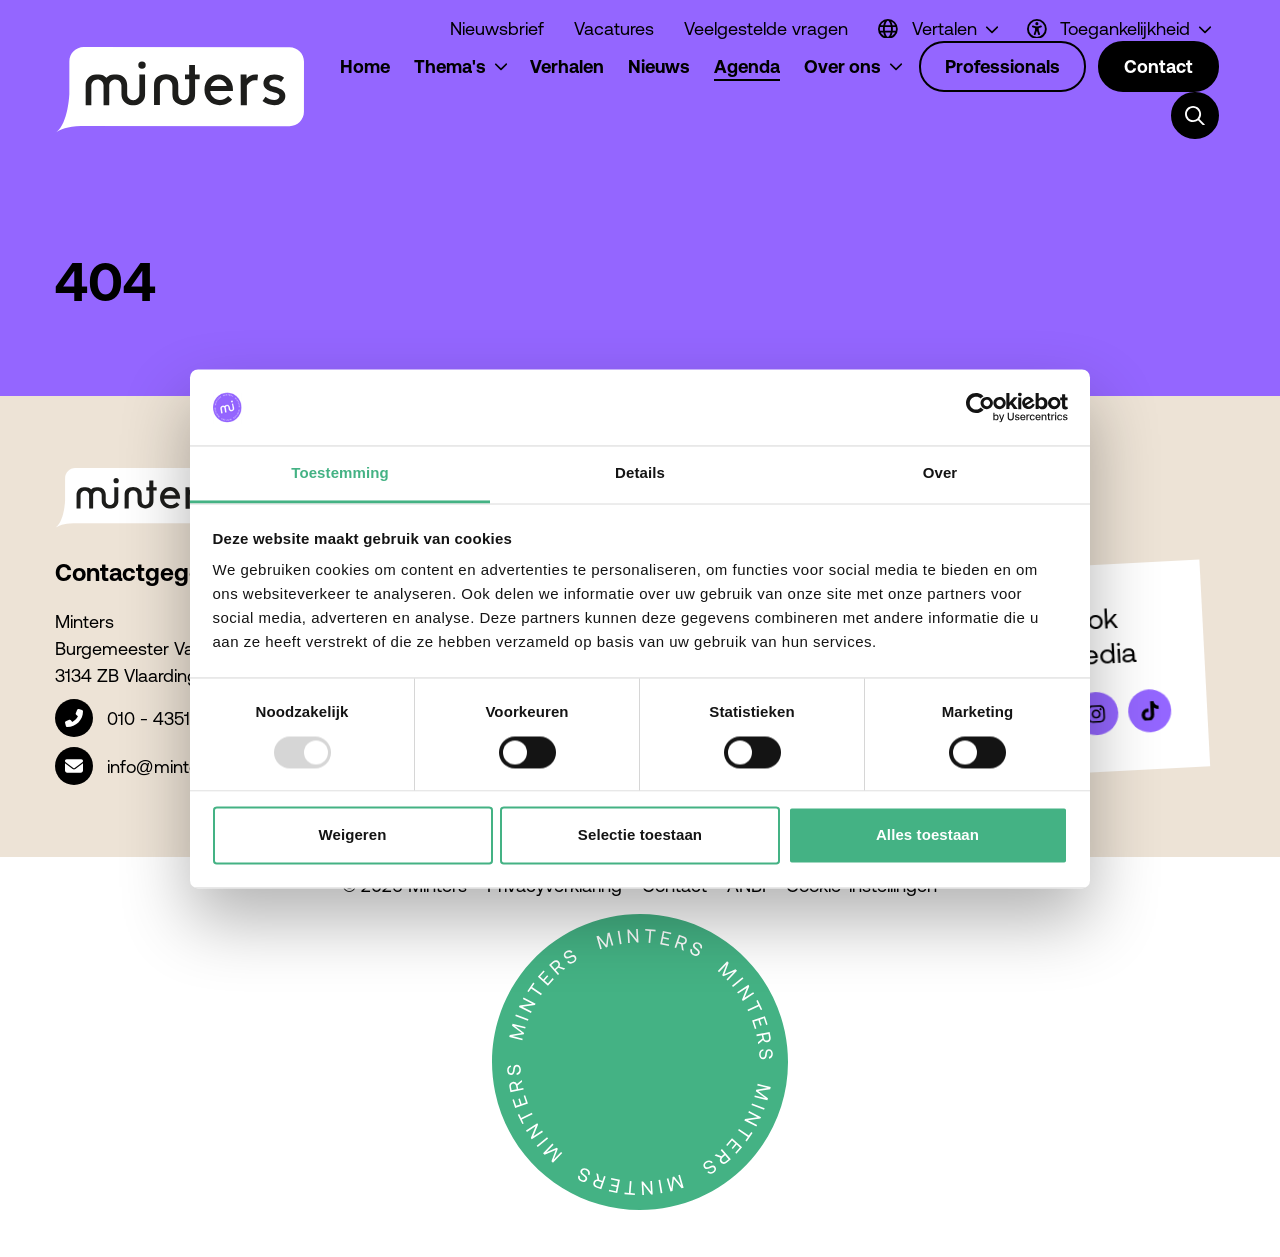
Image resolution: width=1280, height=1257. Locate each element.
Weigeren (352, 835)
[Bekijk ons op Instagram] (1096, 714)
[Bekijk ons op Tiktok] (1150, 711)
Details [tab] (640, 473)
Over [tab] (940, 473)
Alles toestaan (927, 835)
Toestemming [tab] (340, 473)
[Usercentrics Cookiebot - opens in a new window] (980, 407)
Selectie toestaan (640, 835)
